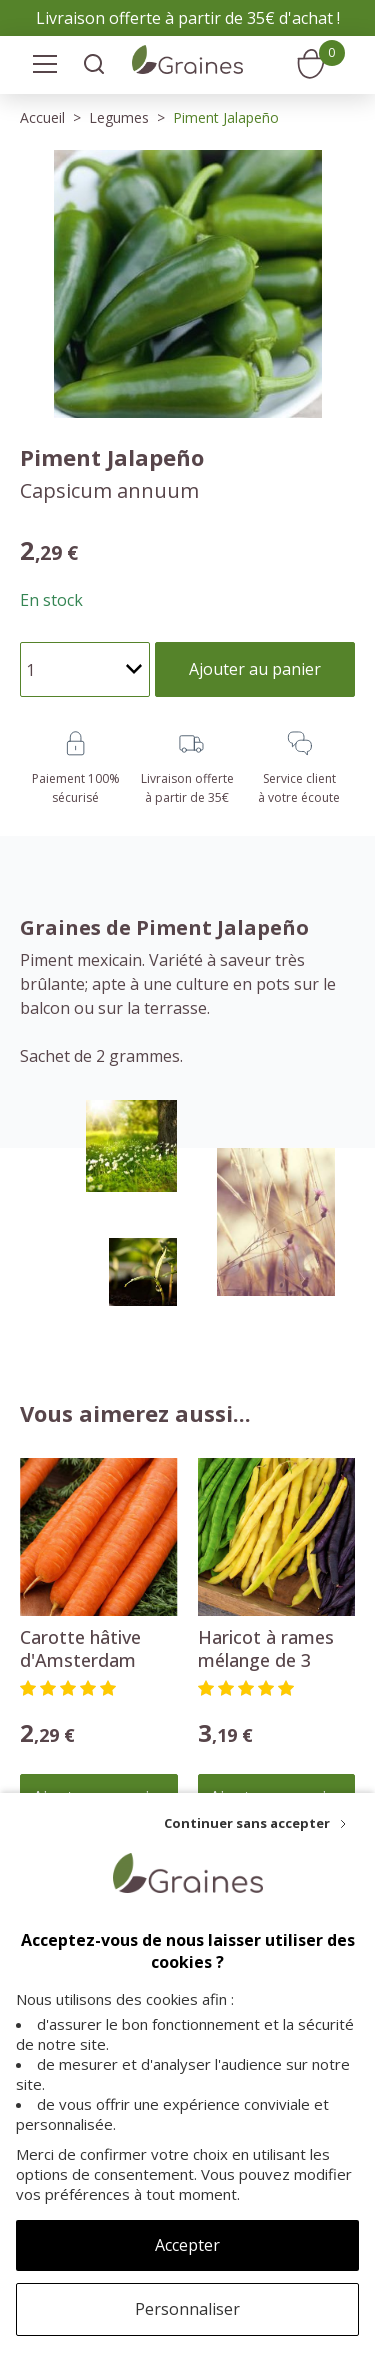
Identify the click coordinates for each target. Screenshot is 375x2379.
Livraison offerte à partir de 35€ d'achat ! (188, 18)
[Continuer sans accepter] (255, 1823)
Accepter (187, 2245)
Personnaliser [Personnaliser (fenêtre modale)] (187, 2309)
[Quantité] (85, 669)
